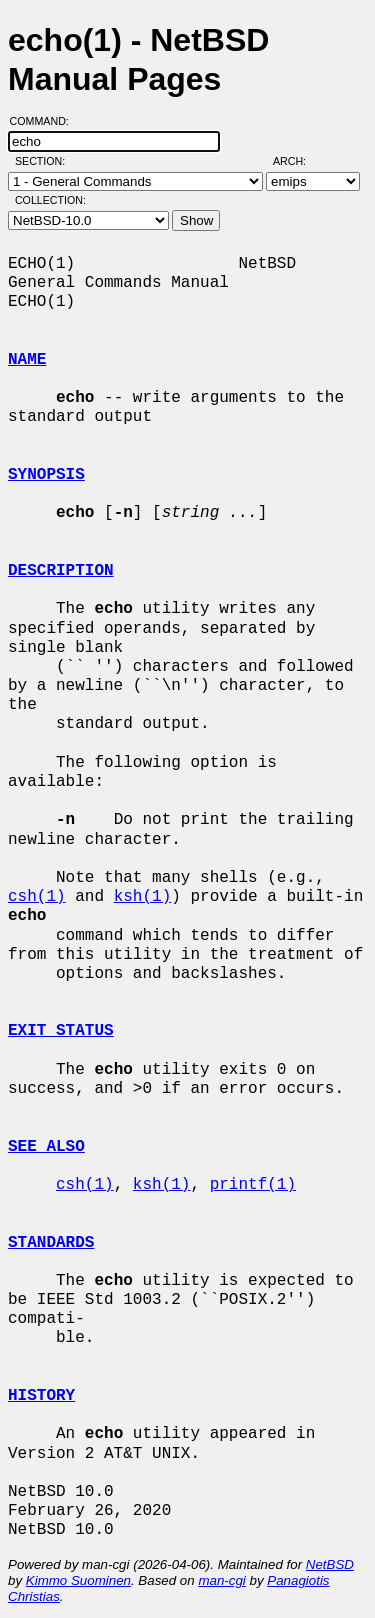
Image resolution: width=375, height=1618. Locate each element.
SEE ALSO (46, 1147)
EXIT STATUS (61, 1031)
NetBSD (330, 1564)
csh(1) (37, 897)
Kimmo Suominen (78, 1580)
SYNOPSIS (46, 475)
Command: (45, 121)
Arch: (298, 161)
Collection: (50, 200)
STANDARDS (51, 1243)
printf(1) (253, 1185)
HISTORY (41, 1396)
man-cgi (221, 1580)
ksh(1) (143, 897)
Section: (44, 161)
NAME (27, 360)
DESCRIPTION (61, 571)
